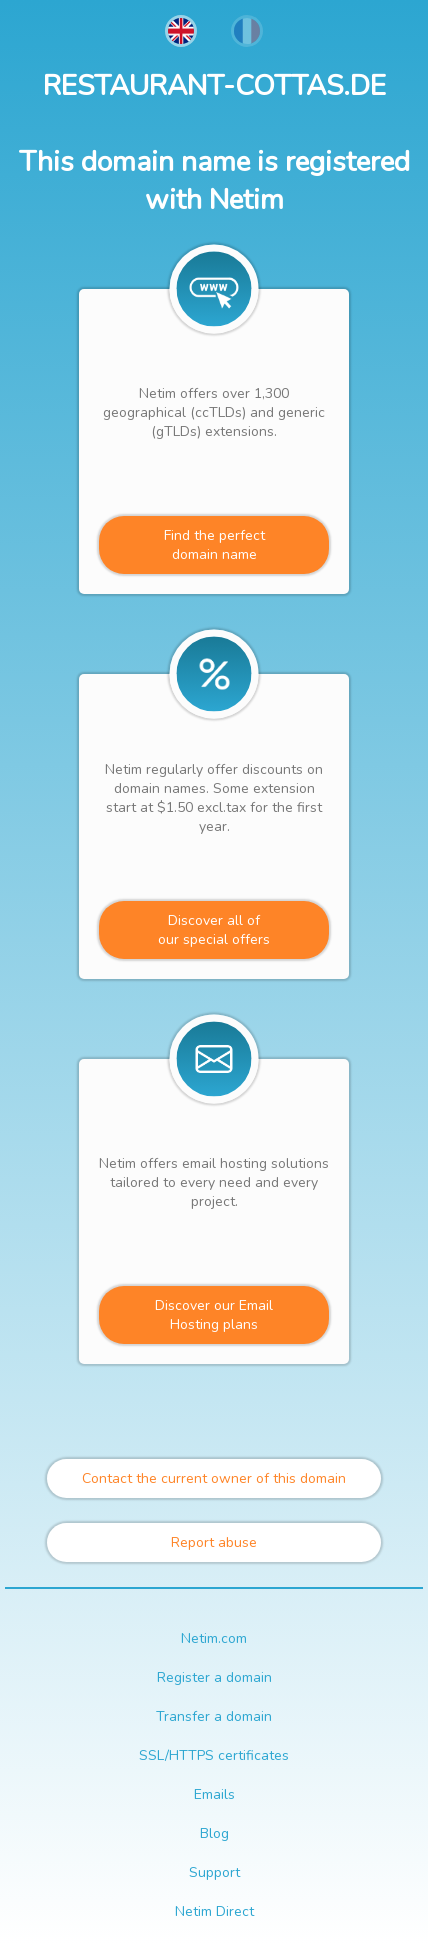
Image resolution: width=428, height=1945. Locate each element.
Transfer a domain (214, 1716)
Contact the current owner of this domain (214, 1478)
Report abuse (214, 1542)
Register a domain (214, 1677)
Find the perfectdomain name (214, 545)
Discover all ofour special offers (214, 930)
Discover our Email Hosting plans (214, 1315)
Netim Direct (214, 1911)
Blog (214, 1833)
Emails (214, 1794)
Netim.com (214, 1638)
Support (214, 1872)
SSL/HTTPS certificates (214, 1755)
